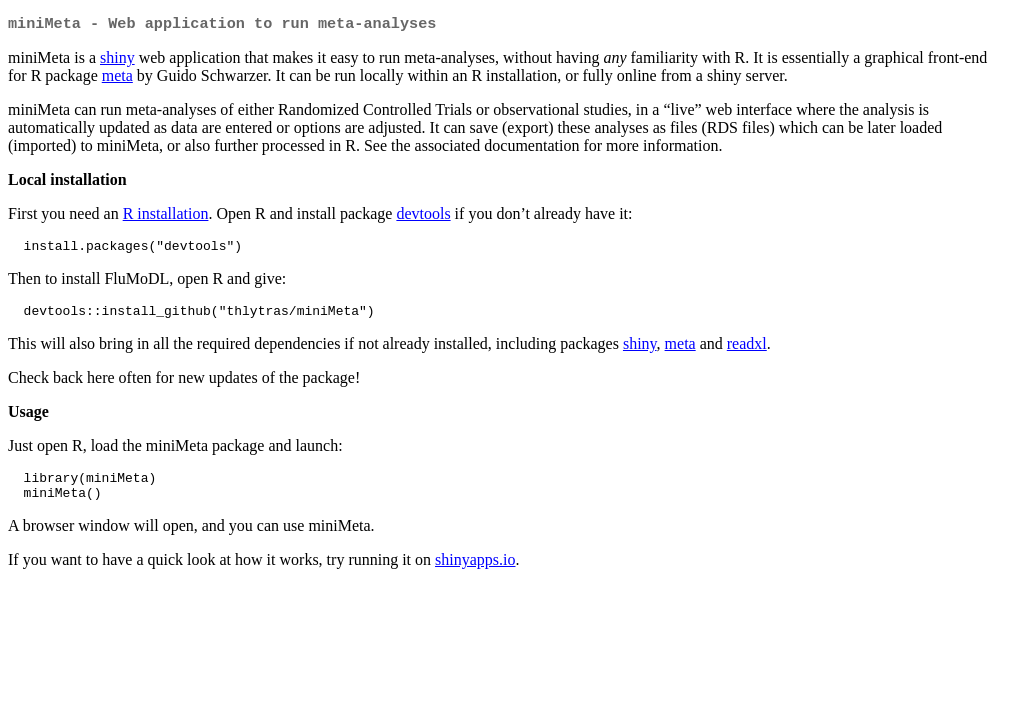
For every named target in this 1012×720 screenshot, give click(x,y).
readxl (747, 351)
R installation (166, 215)
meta (117, 77)
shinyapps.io (475, 573)
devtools (423, 215)
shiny (117, 59)
